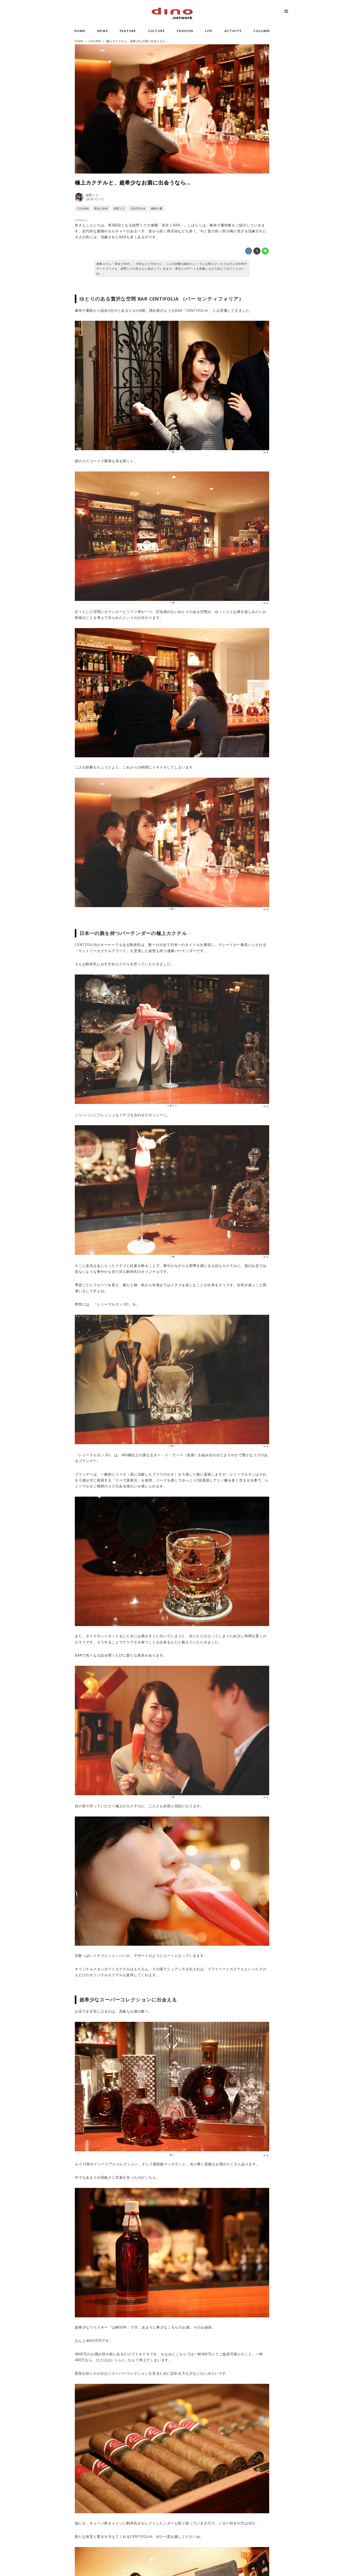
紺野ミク (92, 195)
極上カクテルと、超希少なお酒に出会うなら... (132, 182)
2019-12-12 (95, 199)
